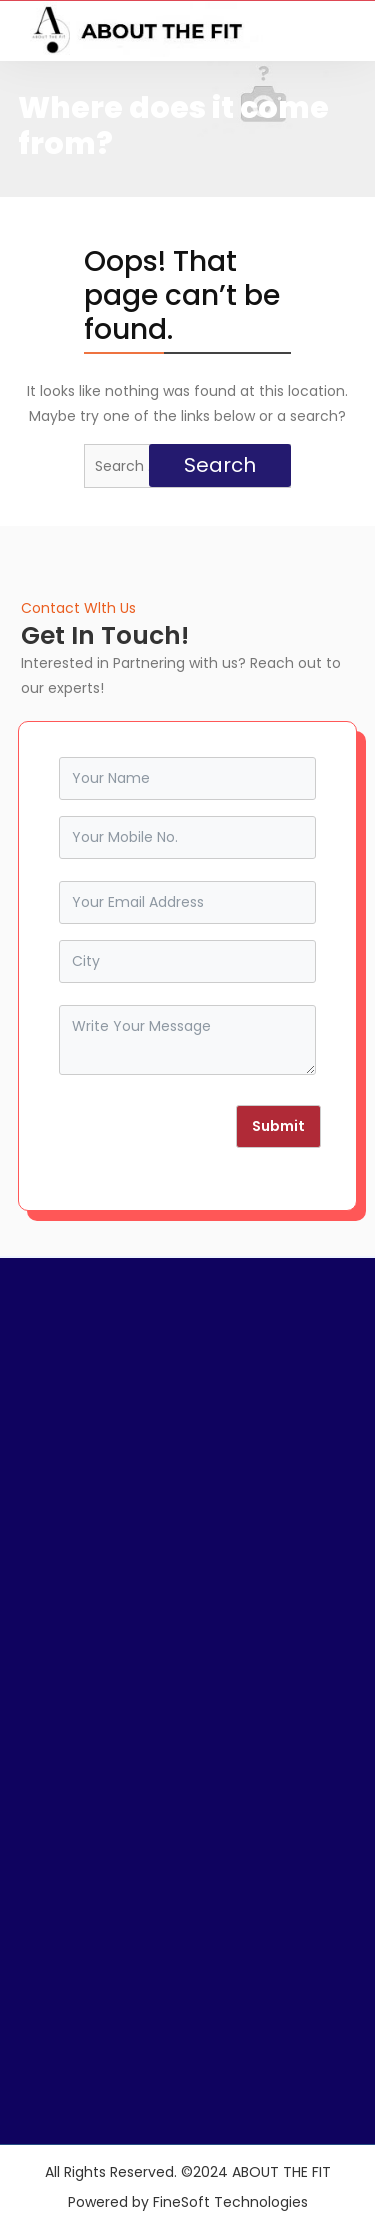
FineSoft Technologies (230, 2202)
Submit (278, 1126)
